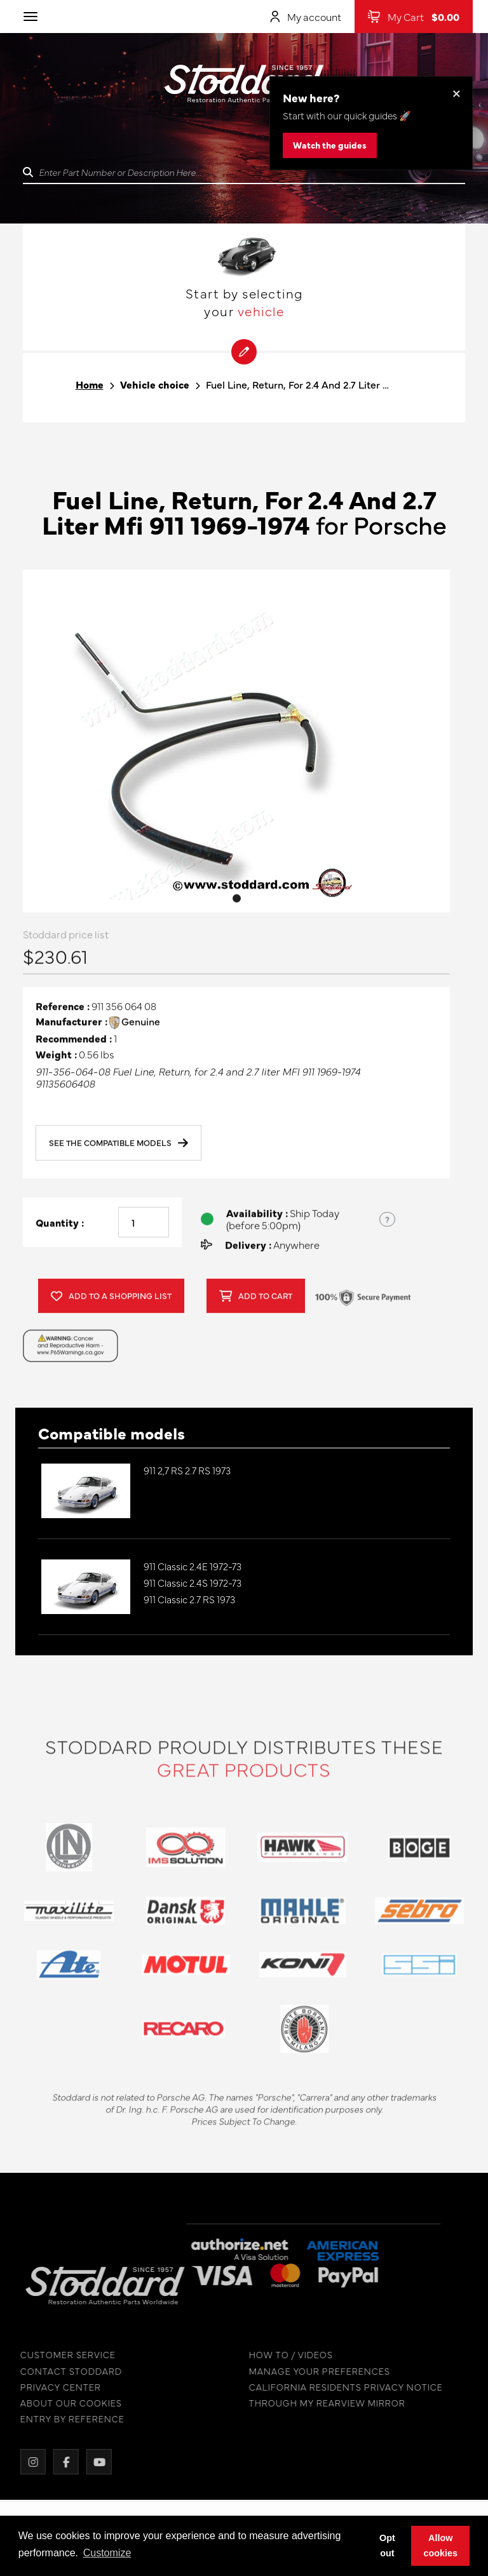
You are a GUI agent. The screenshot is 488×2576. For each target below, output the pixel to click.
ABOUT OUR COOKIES (62, 2403)
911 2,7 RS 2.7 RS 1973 (187, 1470)
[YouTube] (90, 2461)
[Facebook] (57, 2461)
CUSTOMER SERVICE (59, 2355)
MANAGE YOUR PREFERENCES (310, 2371)
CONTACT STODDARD (62, 2371)
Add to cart (255, 1299)
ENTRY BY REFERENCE (63, 2419)
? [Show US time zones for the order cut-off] (387, 1222)
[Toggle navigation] (30, 16)
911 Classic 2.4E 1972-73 (192, 1566)
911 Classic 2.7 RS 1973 (189, 1599)
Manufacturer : (71, 1025)
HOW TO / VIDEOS (282, 2355)
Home (90, 384)
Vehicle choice (154, 384)
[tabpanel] (236, 743)
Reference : (63, 1010)
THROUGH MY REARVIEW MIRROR (318, 2403)
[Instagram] (24, 2461)
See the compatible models (118, 1146)
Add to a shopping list (111, 1299)
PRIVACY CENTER (51, 2387)
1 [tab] (237, 901)
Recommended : (74, 1042)
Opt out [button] (387, 2545)
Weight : (56, 1057)
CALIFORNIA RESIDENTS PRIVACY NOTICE (337, 2387)
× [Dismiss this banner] (456, 92)
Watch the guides (330, 144)
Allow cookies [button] (440, 2545)
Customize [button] (107, 2552)
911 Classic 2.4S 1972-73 (192, 1582)
